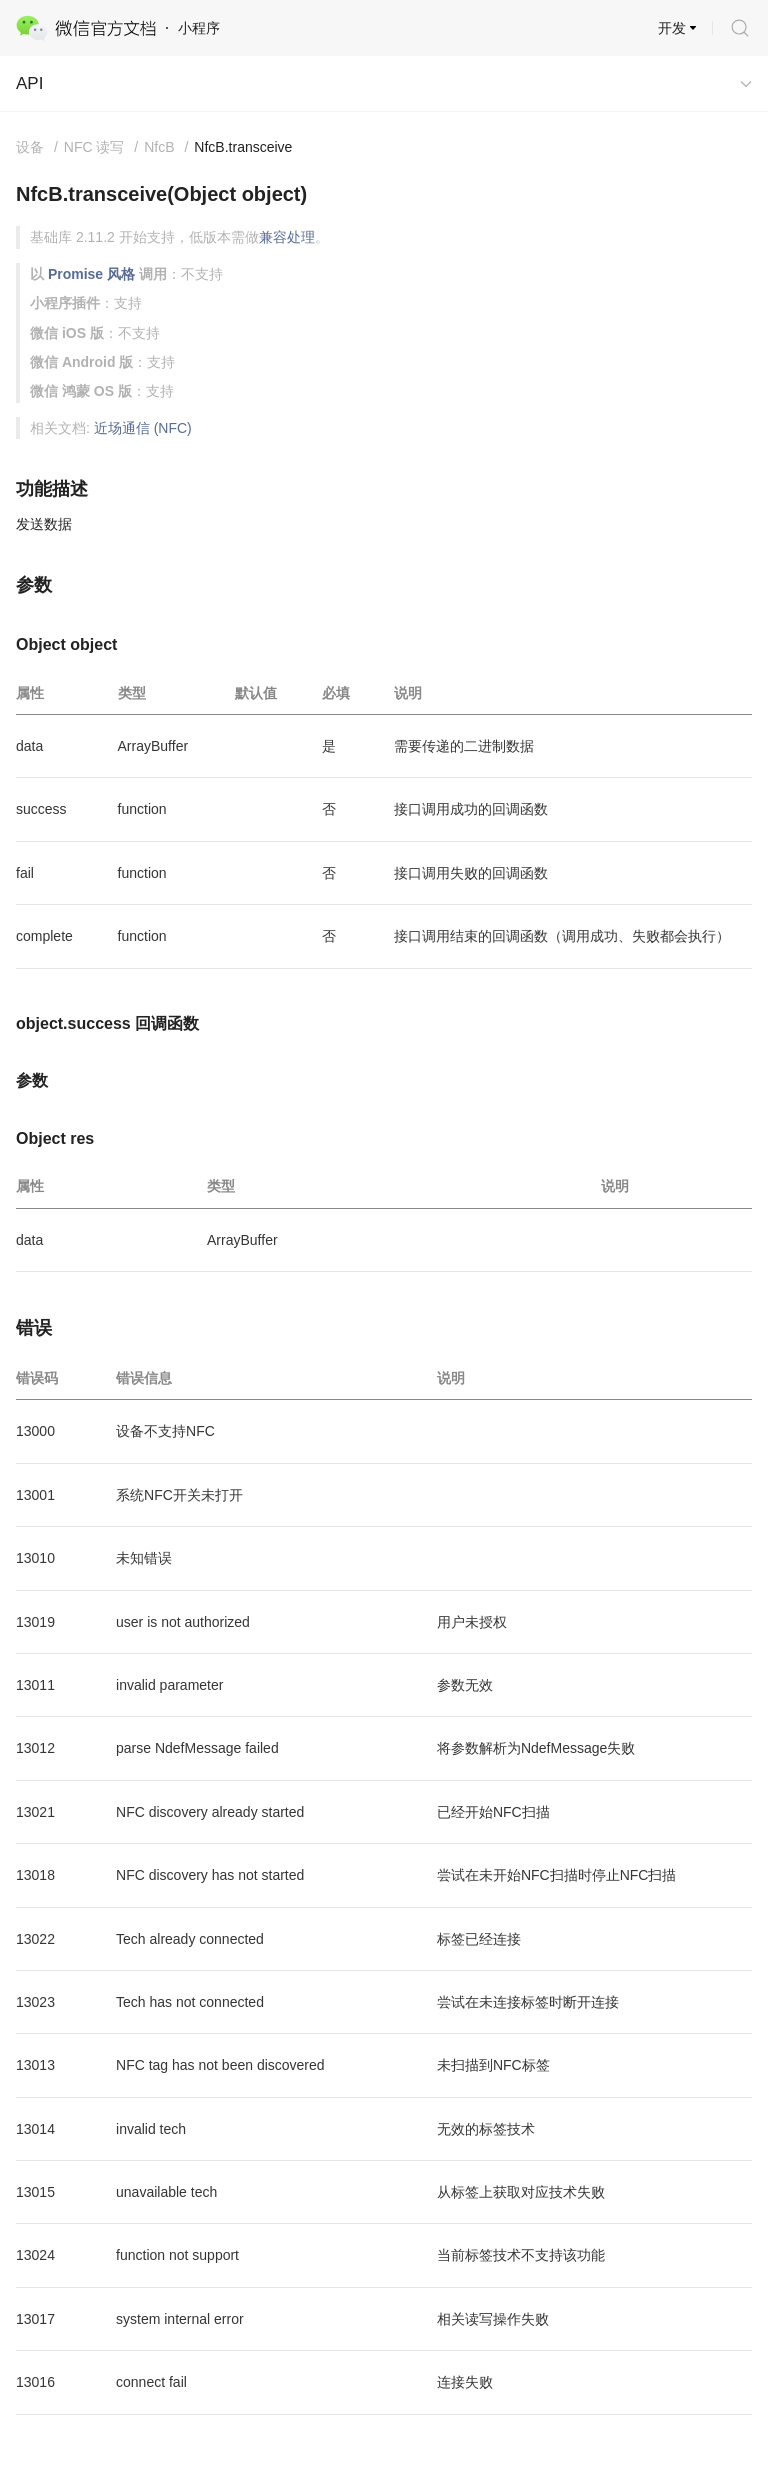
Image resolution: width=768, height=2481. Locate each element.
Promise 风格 (91, 274)
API (29, 83)
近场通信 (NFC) (143, 428)
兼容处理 (287, 237)
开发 (672, 28)
